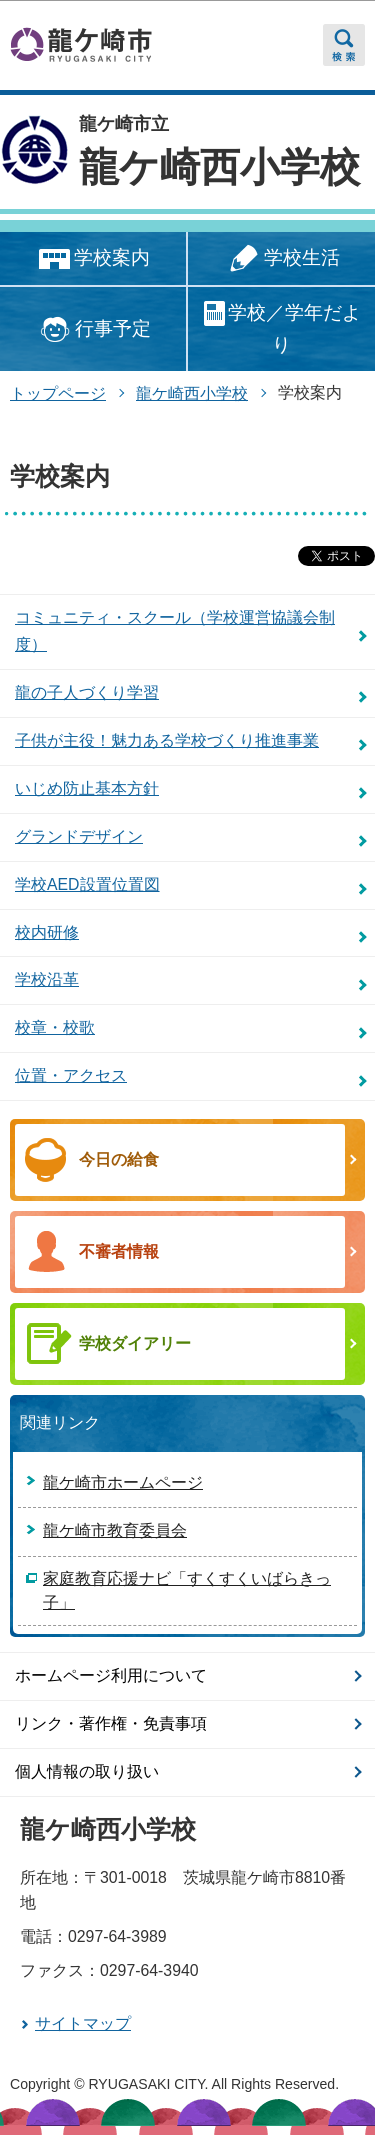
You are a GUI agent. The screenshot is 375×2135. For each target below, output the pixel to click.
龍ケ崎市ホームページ (123, 1482)
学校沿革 (47, 979)
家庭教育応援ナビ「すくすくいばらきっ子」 (187, 1590)
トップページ (58, 393)
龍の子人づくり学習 (87, 692)
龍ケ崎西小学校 (219, 167)
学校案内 (92, 259)
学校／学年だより (281, 327)
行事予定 (92, 329)
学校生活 (281, 259)
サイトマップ (83, 2023)
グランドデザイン (79, 836)
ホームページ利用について (111, 1675)
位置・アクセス (71, 1075)
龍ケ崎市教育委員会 (115, 1530)
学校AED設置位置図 (87, 884)
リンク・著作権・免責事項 (111, 1723)
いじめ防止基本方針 (87, 788)
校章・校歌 (55, 1027)
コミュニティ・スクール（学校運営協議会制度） (175, 631)
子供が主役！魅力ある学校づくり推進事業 (167, 740)
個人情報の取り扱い (87, 1771)
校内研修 (47, 932)
